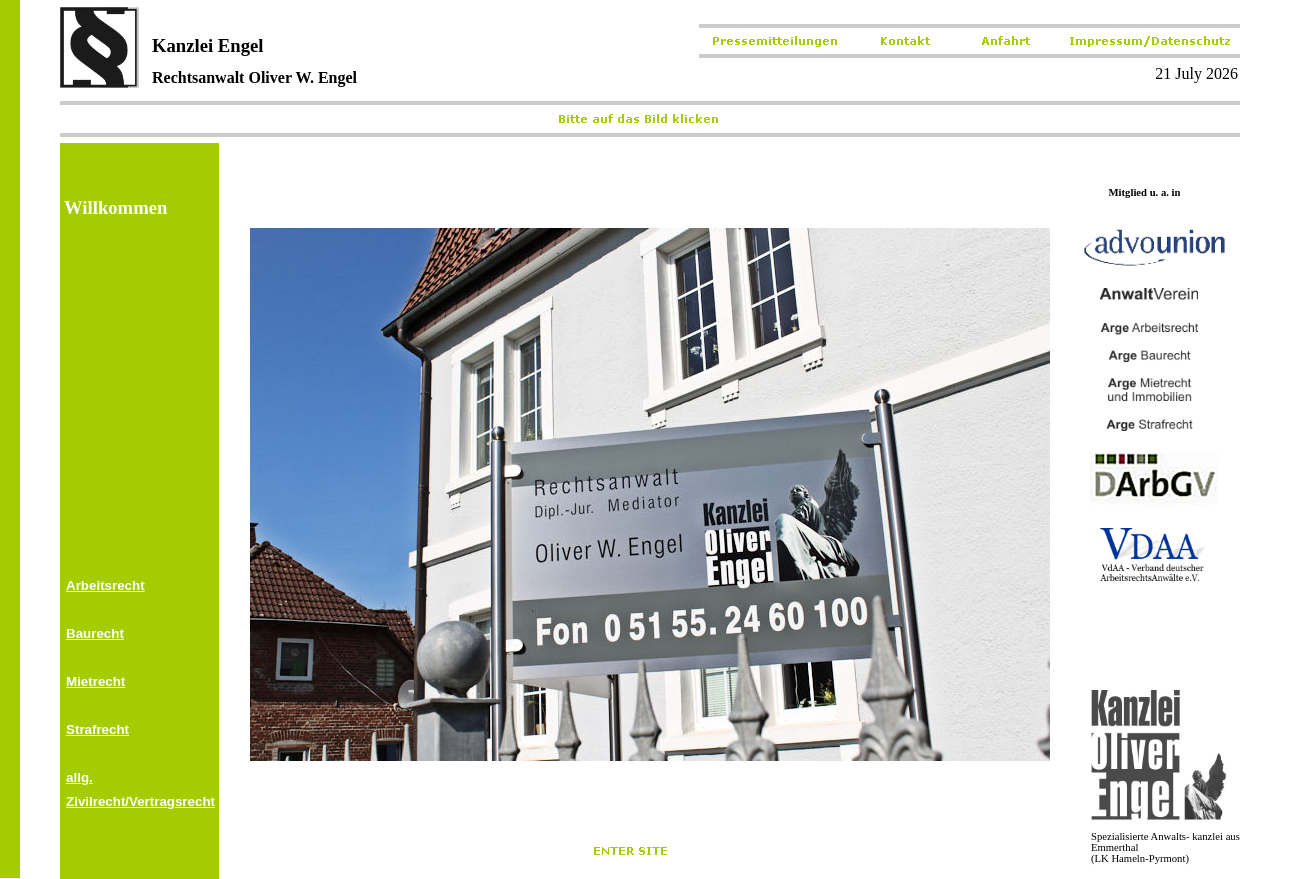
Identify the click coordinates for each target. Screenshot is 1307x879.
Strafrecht (97, 729)
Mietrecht (95, 681)
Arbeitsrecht (105, 585)
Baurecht (95, 633)
